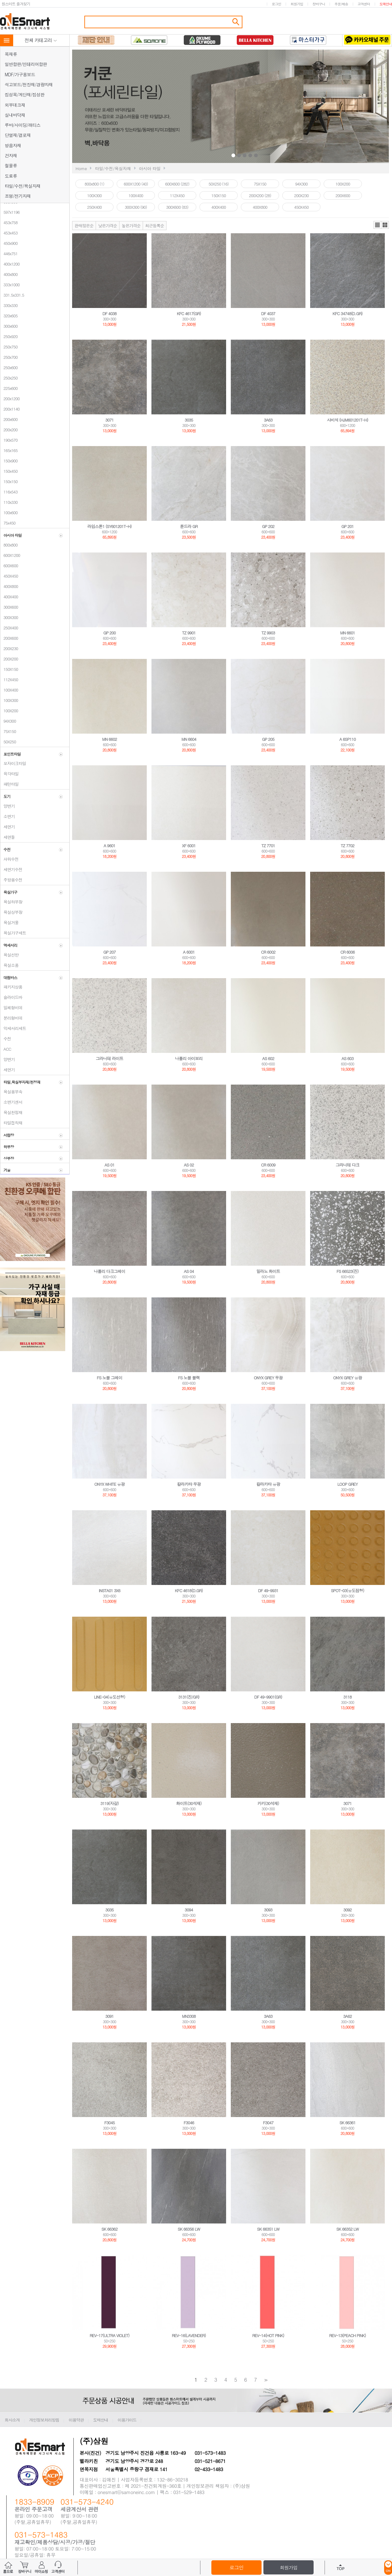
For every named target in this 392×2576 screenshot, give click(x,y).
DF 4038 (110, 313)
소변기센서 (11, 1102)
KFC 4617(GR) (189, 313)
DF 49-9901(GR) (268, 1697)
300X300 (9, 617)
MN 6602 (109, 739)
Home (81, 168)
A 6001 (188, 952)
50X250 (8, 742)
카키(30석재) (268, 1803)
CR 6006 (347, 952)
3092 (347, 1910)
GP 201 (347, 526)
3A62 (347, 2016)
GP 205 (268, 739)
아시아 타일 (150, 168)
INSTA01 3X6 (109, 1590)
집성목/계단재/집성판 (25, 94)
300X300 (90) (136, 207)
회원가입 (296, 4)
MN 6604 (188, 739)
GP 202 (268, 526)
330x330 (9, 305)
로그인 (276, 4)
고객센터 (364, 4)
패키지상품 (11, 987)
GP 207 (109, 952)
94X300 (8, 721)
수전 (5, 1039)
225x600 (9, 388)
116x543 (9, 492)
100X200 (9, 711)
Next (306, 107)
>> (265, 2379)
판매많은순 (84, 226)
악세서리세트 (13, 1028)
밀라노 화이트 (268, 1271)
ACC (5, 1049)
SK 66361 (347, 2123)
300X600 (9, 607)
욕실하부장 (11, 902)
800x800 (9, 545)
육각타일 (9, 774)
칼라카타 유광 (268, 1484)
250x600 (9, 367)
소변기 (7, 816)
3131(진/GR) (188, 1697)
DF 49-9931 (268, 1590)
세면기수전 (11, 869)
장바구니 (318, 4)
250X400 (9, 628)
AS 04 (188, 1271)
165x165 (9, 450)
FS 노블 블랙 (189, 1378)
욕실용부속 (11, 1092)
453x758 (9, 222)
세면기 (7, 827)
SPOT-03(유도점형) (347, 1590)
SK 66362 (109, 2229)
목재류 (11, 54)
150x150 (9, 481)
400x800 (9, 274)
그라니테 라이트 (109, 1058)
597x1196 (9, 212)
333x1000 (9, 285)
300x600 (9, 326)
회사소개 (12, 2420)
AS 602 (268, 1058)
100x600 (9, 512)
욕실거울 (9, 922)
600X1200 (10, 555)
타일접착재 (11, 1123)
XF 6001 (188, 845)
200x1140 (9, 409)
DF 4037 (268, 313)
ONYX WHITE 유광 (109, 1484)
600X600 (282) (177, 184)
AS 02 (188, 1165)
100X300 (9, 700)
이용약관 (76, 2420)
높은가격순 (131, 226)
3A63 (268, 420)
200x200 (9, 430)
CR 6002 (268, 952)
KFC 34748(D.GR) (347, 313)
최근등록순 (154, 226)
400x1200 (9, 264)
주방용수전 (11, 880)
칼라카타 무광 (188, 1484)
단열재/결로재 (18, 135)
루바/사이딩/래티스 (22, 125)
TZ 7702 (347, 845)
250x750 (9, 347)
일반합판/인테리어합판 (26, 64)
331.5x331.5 (12, 295)
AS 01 (109, 1165)
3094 (189, 1910)
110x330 (9, 502)
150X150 (9, 669)
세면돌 (7, 837)
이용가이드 (127, 2420)
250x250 (9, 378)
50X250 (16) (219, 184)
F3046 (188, 2123)
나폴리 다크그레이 (109, 1271)
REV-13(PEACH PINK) (347, 2335)
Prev (184, 107)
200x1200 (9, 398)
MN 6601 (347, 633)
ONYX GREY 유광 (347, 1378)
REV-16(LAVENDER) (189, 2335)
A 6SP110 (347, 739)
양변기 (7, 806)
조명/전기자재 (18, 196)
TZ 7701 (268, 845)
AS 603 (347, 1058)
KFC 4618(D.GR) (189, 1590)
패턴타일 (9, 784)
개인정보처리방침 (44, 2420)
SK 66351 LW (268, 2229)
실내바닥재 (15, 115)
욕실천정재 (11, 1112)
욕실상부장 (11, 912)
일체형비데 (11, 1007)
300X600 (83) (177, 207)
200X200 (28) (260, 195)
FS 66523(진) (347, 1271)
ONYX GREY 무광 (268, 1378)
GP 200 (109, 633)
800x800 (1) (94, 184)
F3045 (109, 2123)
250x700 (9, 357)
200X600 (9, 638)
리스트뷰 (377, 225)
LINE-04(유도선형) (109, 1697)
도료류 (11, 176)
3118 (347, 1697)
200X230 (9, 648)
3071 (109, 420)
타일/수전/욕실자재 (22, 186)
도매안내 (385, 4)
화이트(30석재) (189, 1803)
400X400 (9, 597)
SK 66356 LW (188, 2229)
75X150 (8, 731)
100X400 (9, 690)
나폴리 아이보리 (188, 1058)
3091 (109, 2016)
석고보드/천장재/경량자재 (29, 84)
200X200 (9, 659)
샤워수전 (9, 859)
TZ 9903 (268, 633)
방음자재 (13, 145)
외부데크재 (15, 105)
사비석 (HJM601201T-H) (347, 420)
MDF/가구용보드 (20, 74)
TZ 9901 (188, 633)
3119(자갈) (109, 1803)
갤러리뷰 (385, 225)
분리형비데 (11, 1018)
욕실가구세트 (13, 933)
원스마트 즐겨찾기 (16, 4)
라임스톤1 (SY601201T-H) (109, 526)
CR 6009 (268, 1165)
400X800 (9, 586)
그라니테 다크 (347, 1165)
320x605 (9, 316)
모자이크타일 (13, 763)
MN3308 (189, 2016)
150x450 (9, 471)
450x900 (9, 243)
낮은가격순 (107, 226)
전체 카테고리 (40, 40)
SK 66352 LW (347, 2229)
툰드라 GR (189, 526)
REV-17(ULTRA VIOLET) (110, 2335)
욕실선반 (9, 955)
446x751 (9, 253)
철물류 (11, 165)
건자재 (11, 155)
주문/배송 (341, 4)
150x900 (9, 461)
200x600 (9, 419)
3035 (189, 420)
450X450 (9, 576)
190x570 (9, 440)
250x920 (9, 336)
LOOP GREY (347, 1484)
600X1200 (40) (136, 184)
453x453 (9, 233)
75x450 (7, 523)
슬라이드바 (11, 997)
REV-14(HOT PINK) (268, 2335)
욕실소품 (9, 965)
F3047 (268, 2123)
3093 (268, 1910)
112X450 (9, 679)
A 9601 (109, 845)
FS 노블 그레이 (109, 1378)
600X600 (9, 566)
